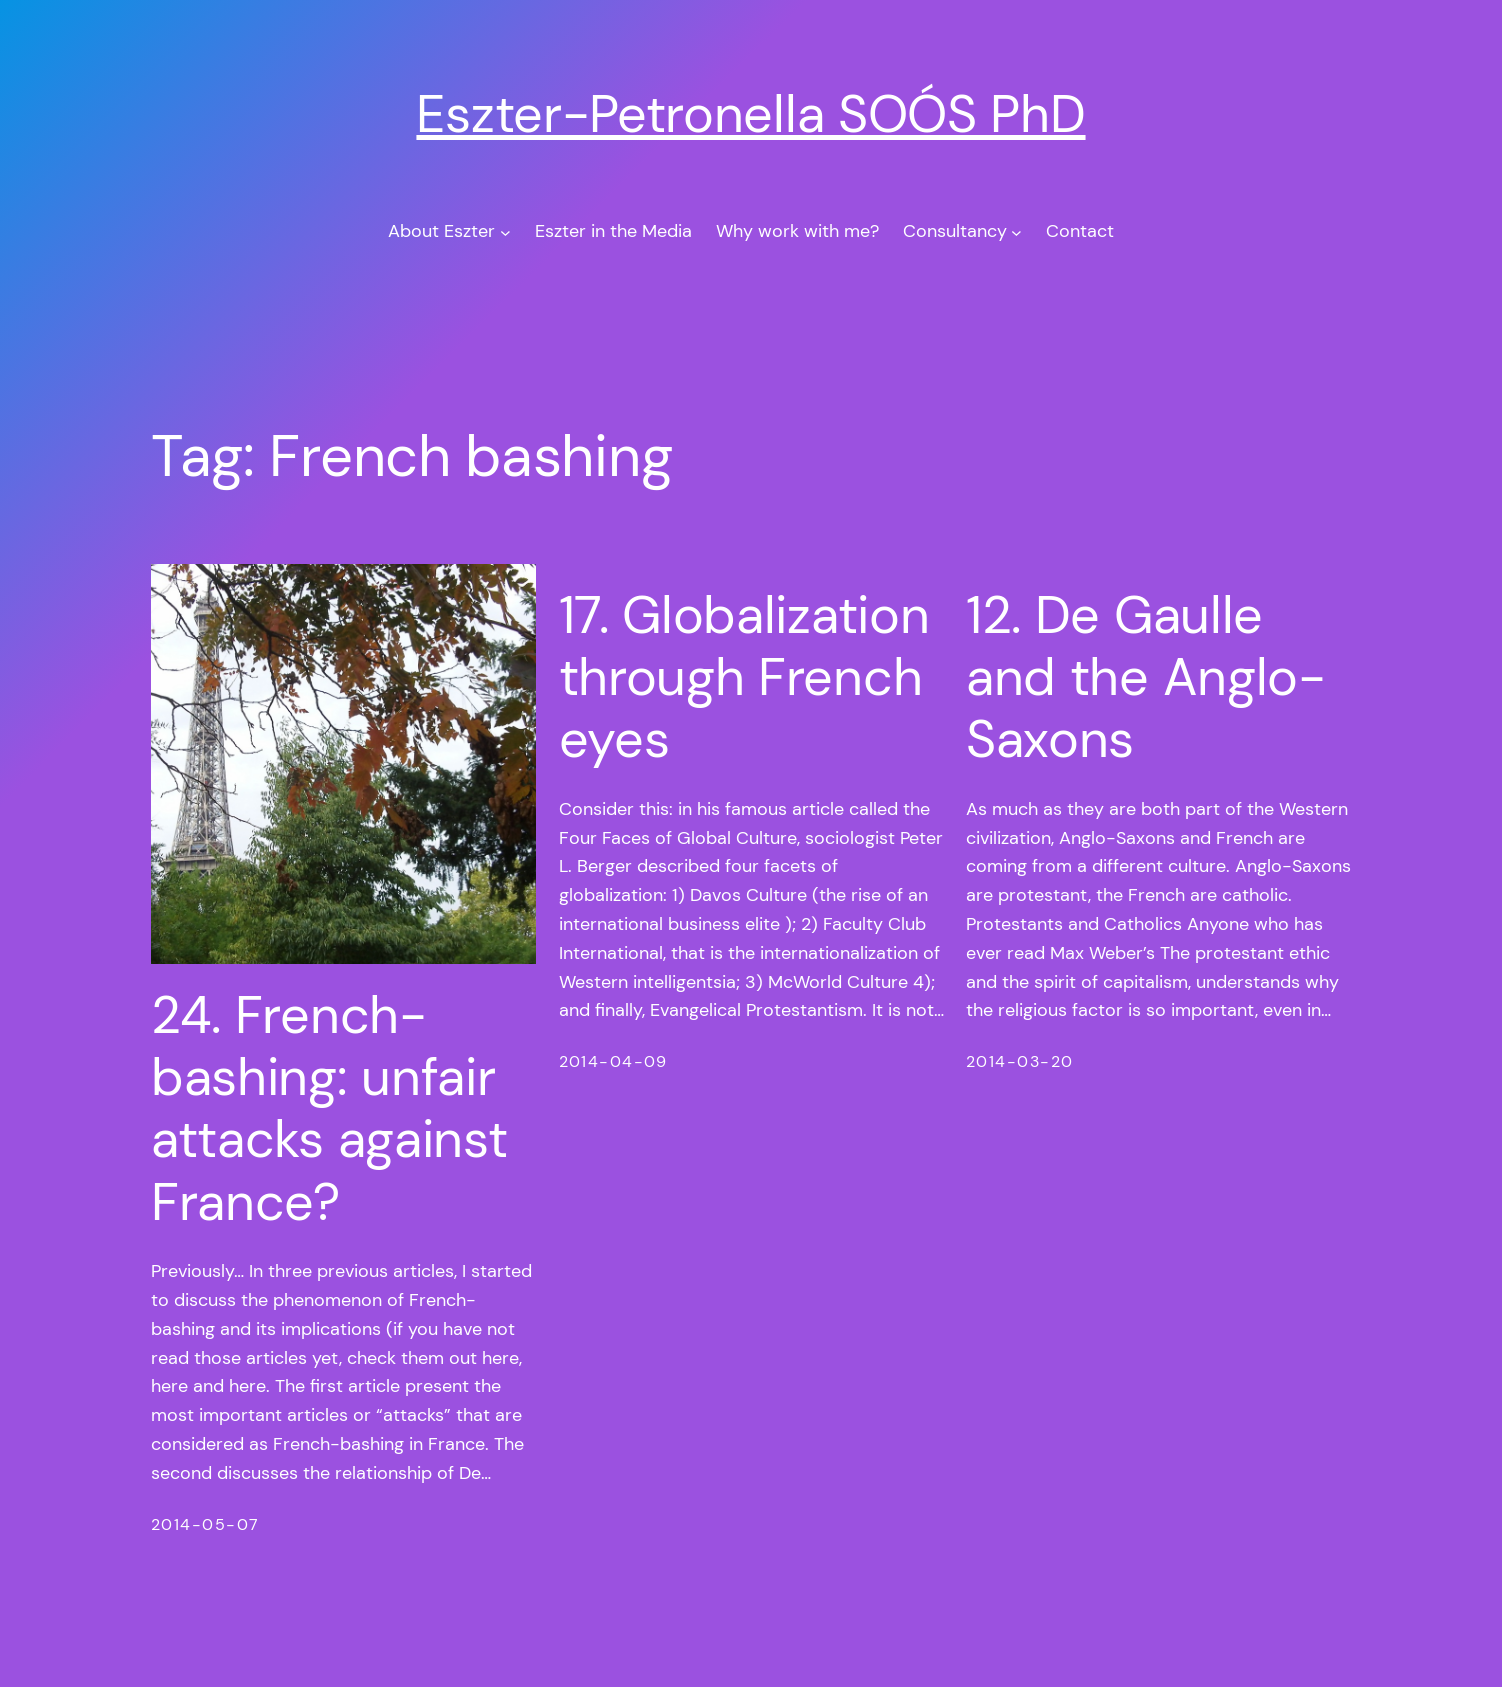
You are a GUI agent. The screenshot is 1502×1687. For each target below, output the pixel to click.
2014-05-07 (205, 1524)
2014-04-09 (613, 1061)
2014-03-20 (1019, 1061)
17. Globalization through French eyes (744, 677)
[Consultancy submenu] (1016, 231)
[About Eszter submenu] (505, 231)
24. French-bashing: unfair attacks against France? (329, 1109)
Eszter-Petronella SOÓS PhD (750, 114)
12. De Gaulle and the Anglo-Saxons (1146, 677)
